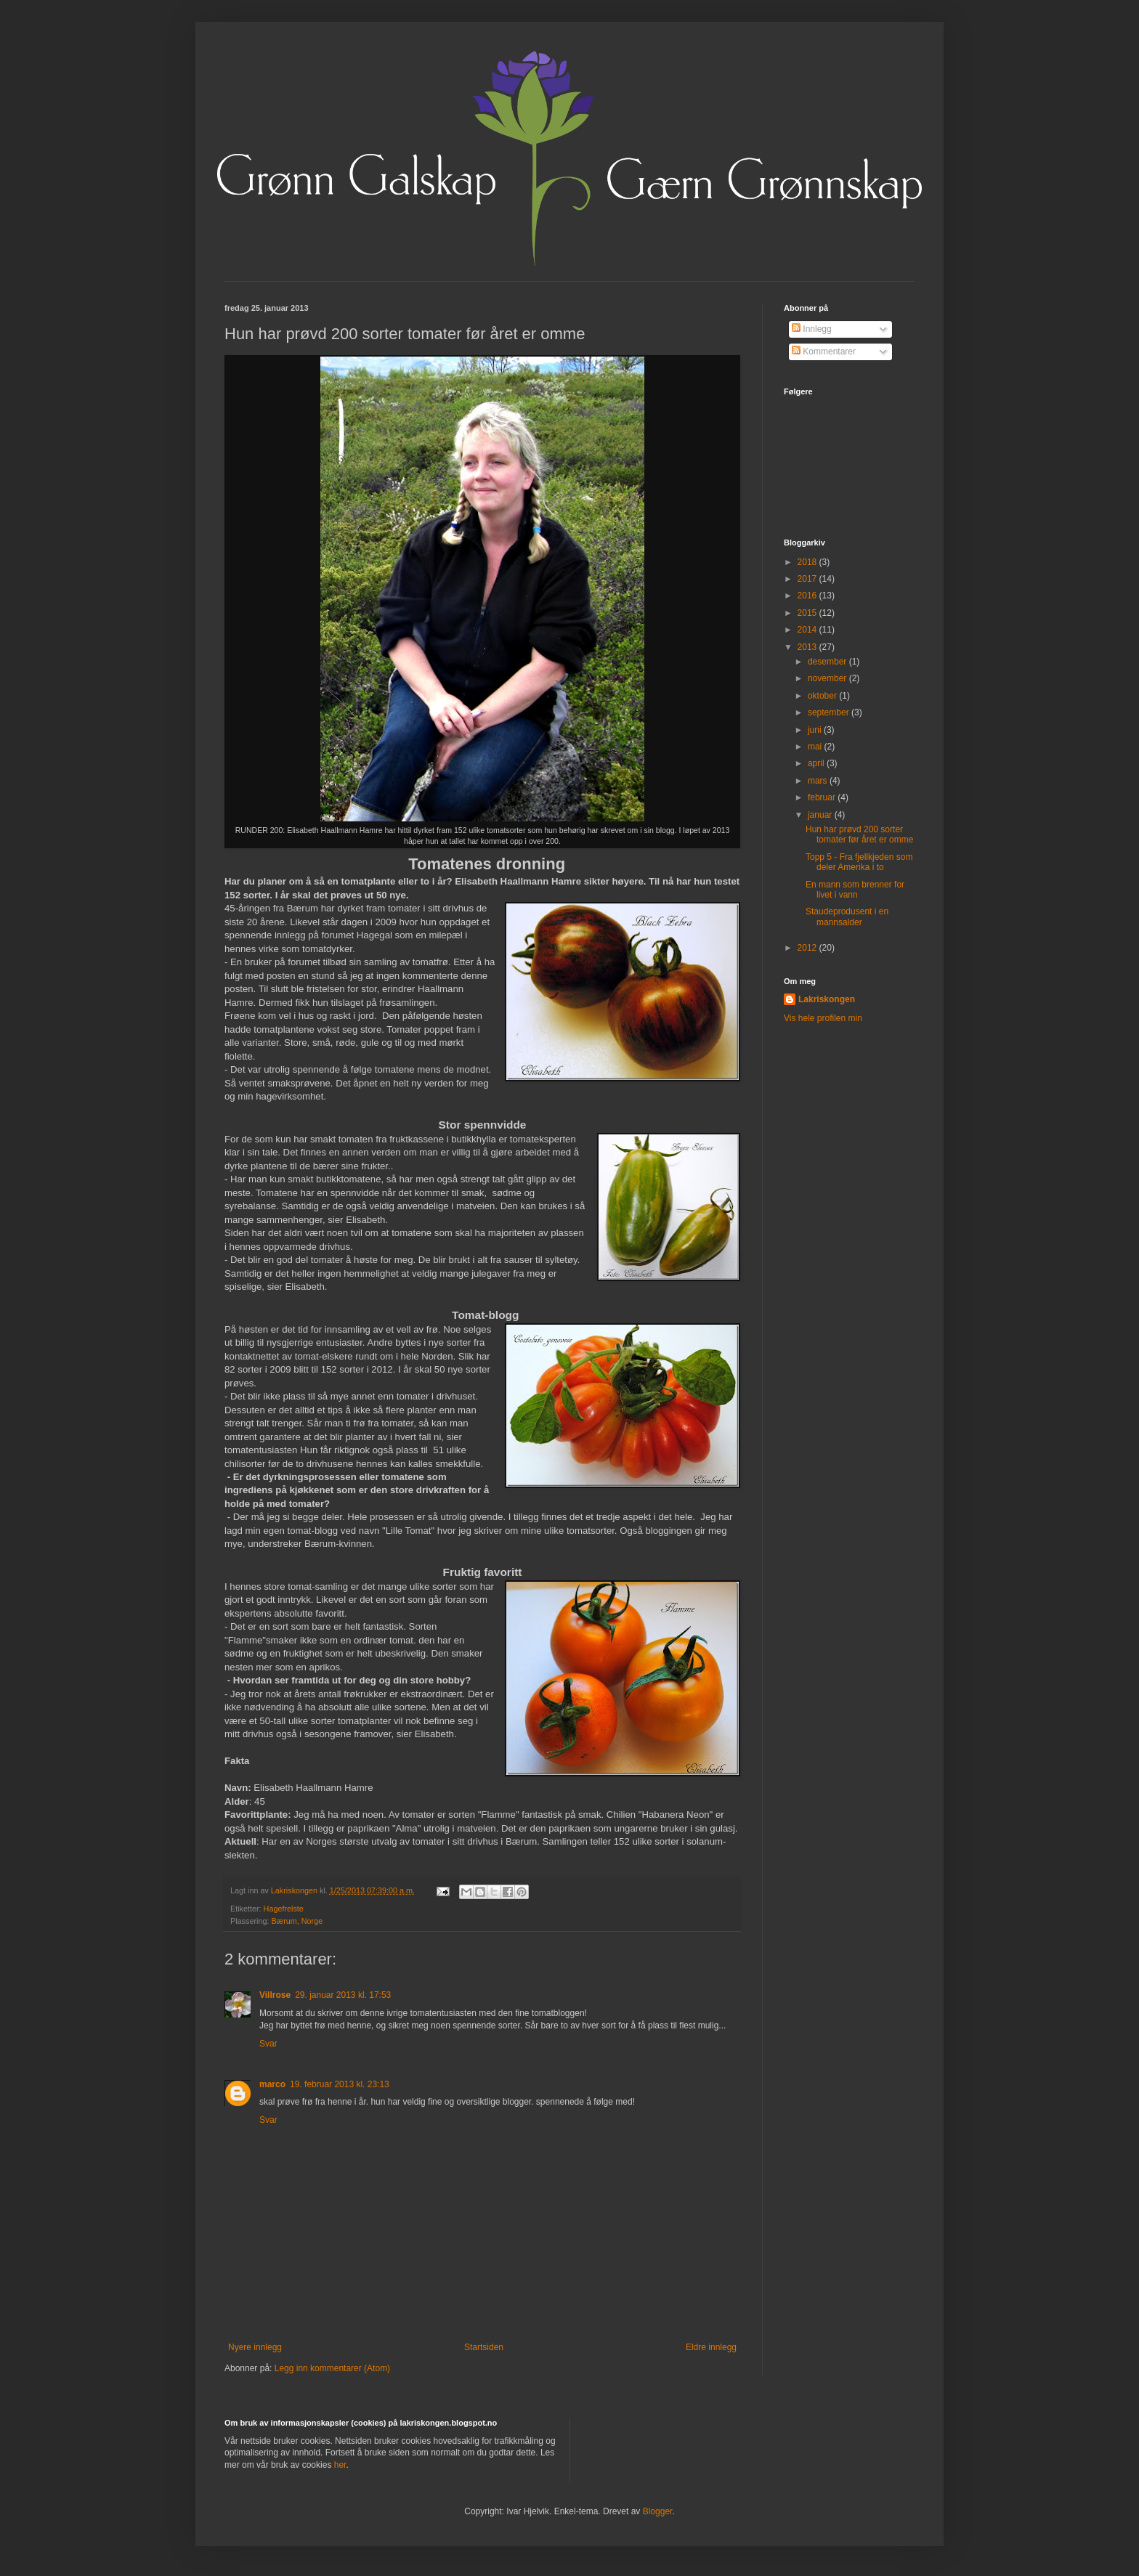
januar (821, 815)
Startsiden (483, 2347)
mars (819, 781)
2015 (808, 613)
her (340, 2465)
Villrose (275, 1995)
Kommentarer (824, 351)
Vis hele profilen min (823, 1018)
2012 (808, 948)
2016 (808, 595)
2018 (808, 562)
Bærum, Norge (297, 1921)
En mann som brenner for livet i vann (855, 889)
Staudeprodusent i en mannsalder (847, 916)
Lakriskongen (826, 999)
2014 (808, 630)
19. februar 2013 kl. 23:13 (339, 2084)
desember (828, 662)
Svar (268, 2044)
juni (816, 730)
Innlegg (812, 329)
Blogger (658, 2511)
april (817, 763)
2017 (808, 579)
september (829, 712)
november (828, 678)
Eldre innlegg (711, 2347)
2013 (808, 647)
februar (823, 797)
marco (272, 2084)
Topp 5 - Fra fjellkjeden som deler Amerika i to (859, 862)
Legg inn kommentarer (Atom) (332, 2368)
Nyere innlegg (255, 2347)
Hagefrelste (284, 1908)
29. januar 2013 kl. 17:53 (343, 1995)
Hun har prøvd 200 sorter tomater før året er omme (859, 834)
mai (816, 746)
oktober (823, 696)
